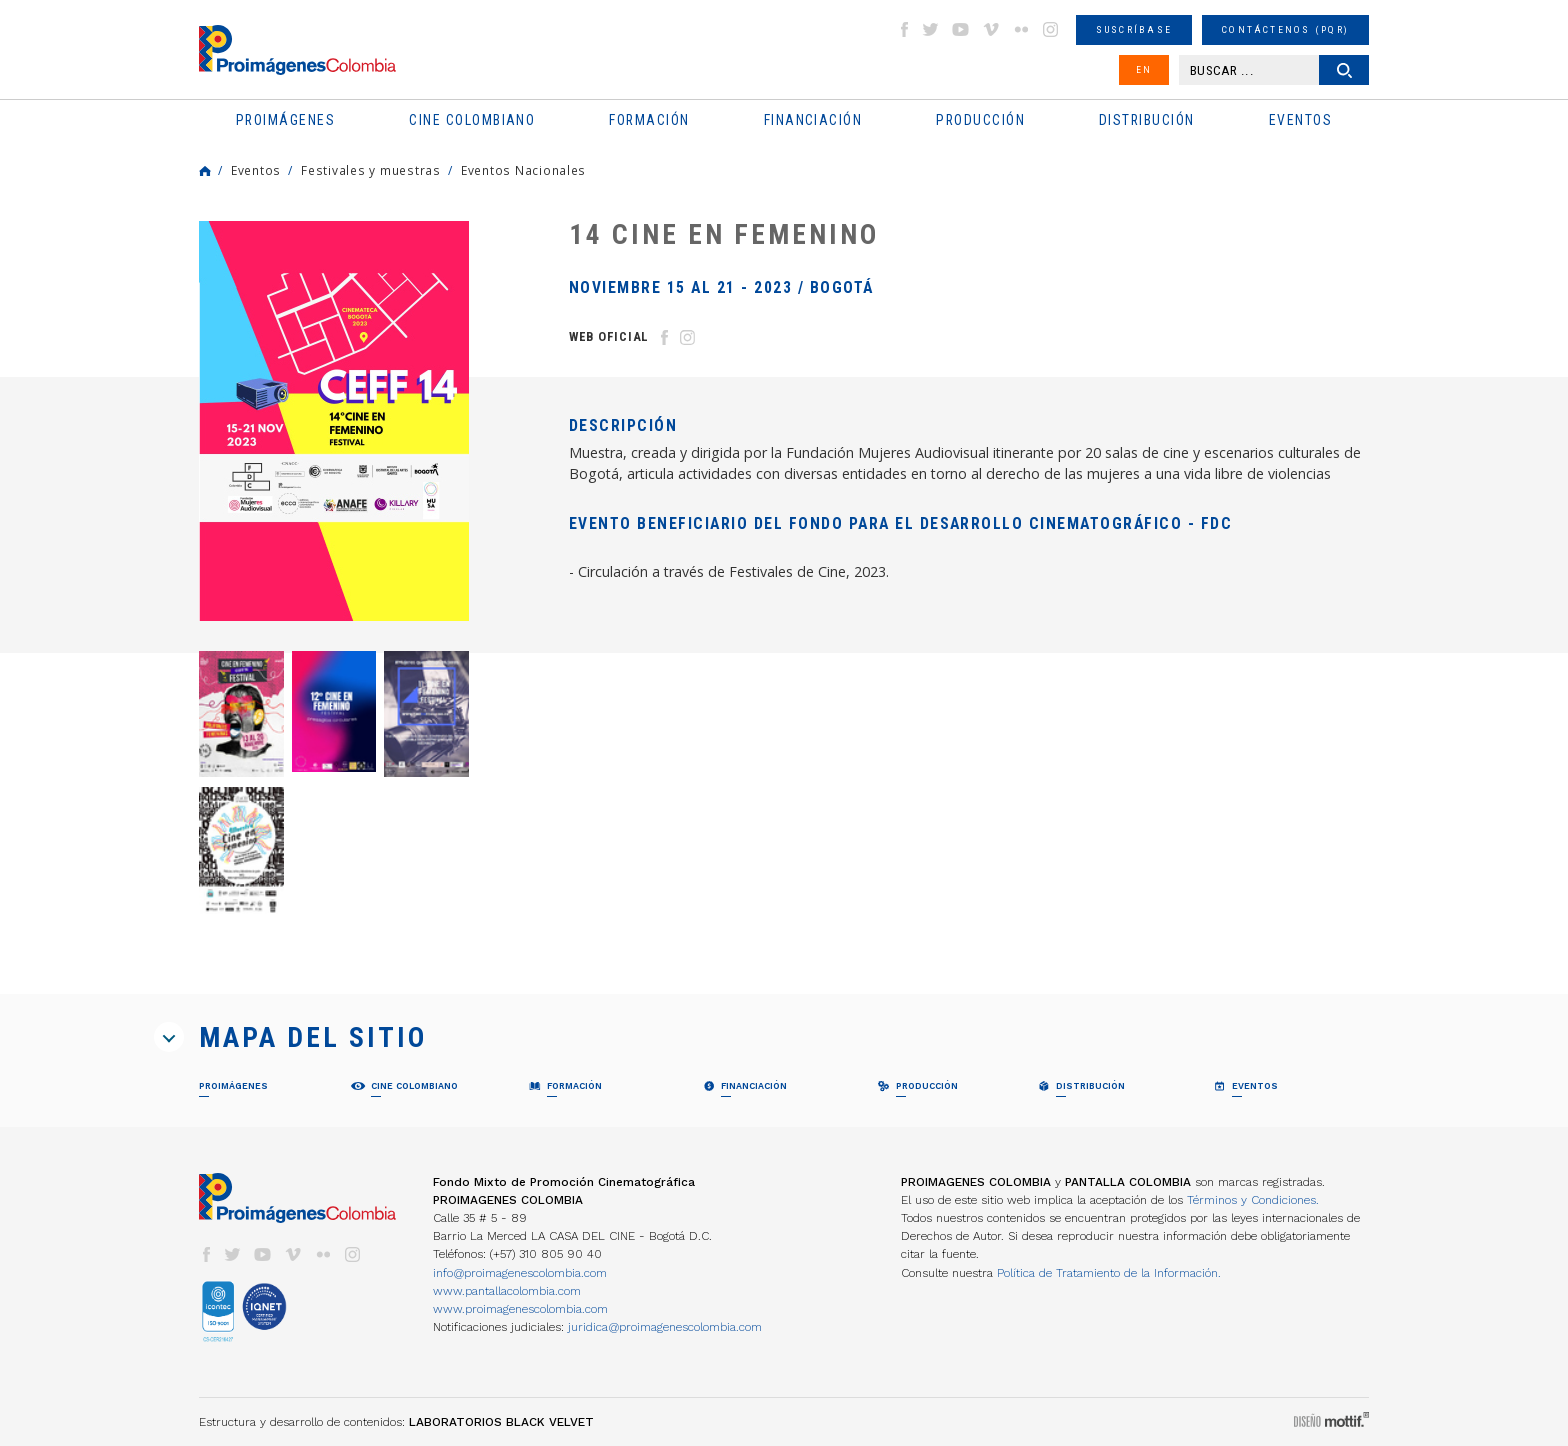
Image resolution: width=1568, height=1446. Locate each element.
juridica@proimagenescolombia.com (665, 1327)
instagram (1051, 29)
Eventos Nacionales (523, 170)
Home (205, 171)
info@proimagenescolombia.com (520, 1273)
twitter (931, 29)
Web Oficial (609, 336)
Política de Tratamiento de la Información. (1109, 1273)
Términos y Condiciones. (1253, 1200)
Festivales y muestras (371, 170)
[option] (334, 421)
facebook (904, 29)
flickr (1021, 29)
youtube (961, 29)
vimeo (991, 29)
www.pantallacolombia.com (507, 1291)
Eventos (256, 170)
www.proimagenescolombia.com (520, 1309)
